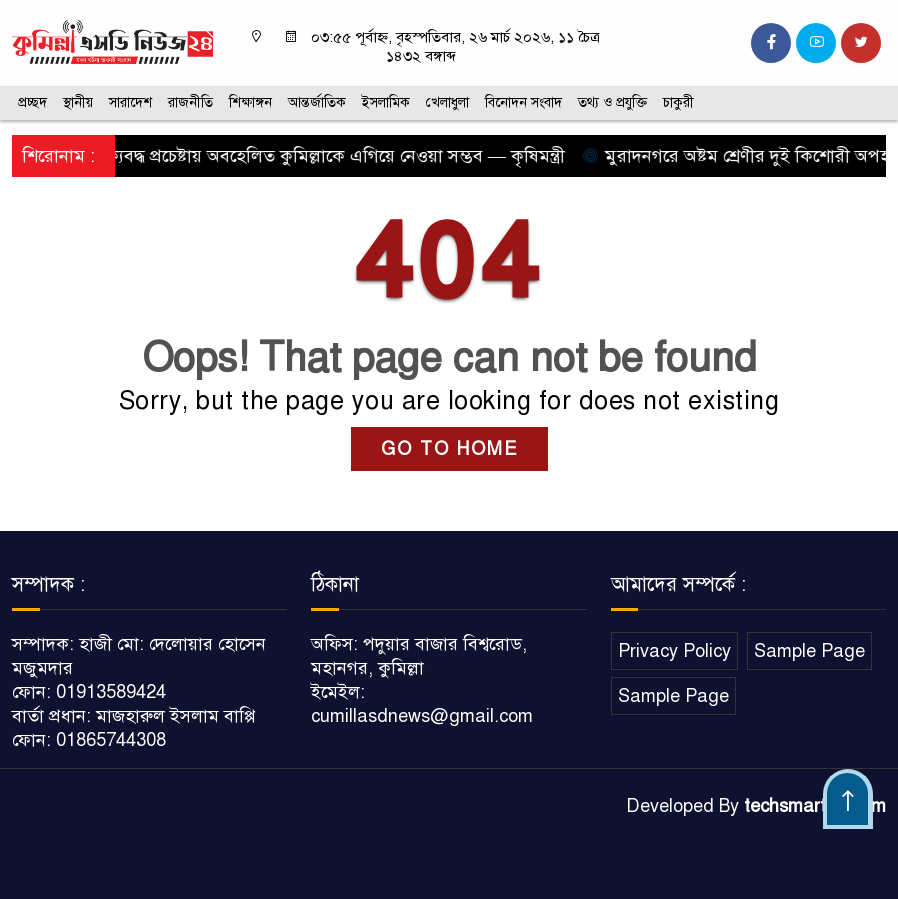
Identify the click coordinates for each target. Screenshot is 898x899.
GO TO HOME (449, 449)
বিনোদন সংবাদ (523, 102)
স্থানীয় (78, 102)
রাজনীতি (190, 102)
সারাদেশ (130, 102)
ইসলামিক (386, 102)
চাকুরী (678, 102)
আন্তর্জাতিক (317, 102)
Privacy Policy (674, 651)
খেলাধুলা (447, 102)
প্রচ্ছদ (32, 102)
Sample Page (809, 651)
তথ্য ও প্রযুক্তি (612, 102)
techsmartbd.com (815, 806)
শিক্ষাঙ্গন (250, 102)
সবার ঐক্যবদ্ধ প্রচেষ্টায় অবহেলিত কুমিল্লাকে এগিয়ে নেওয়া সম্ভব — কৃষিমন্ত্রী (304, 156)
